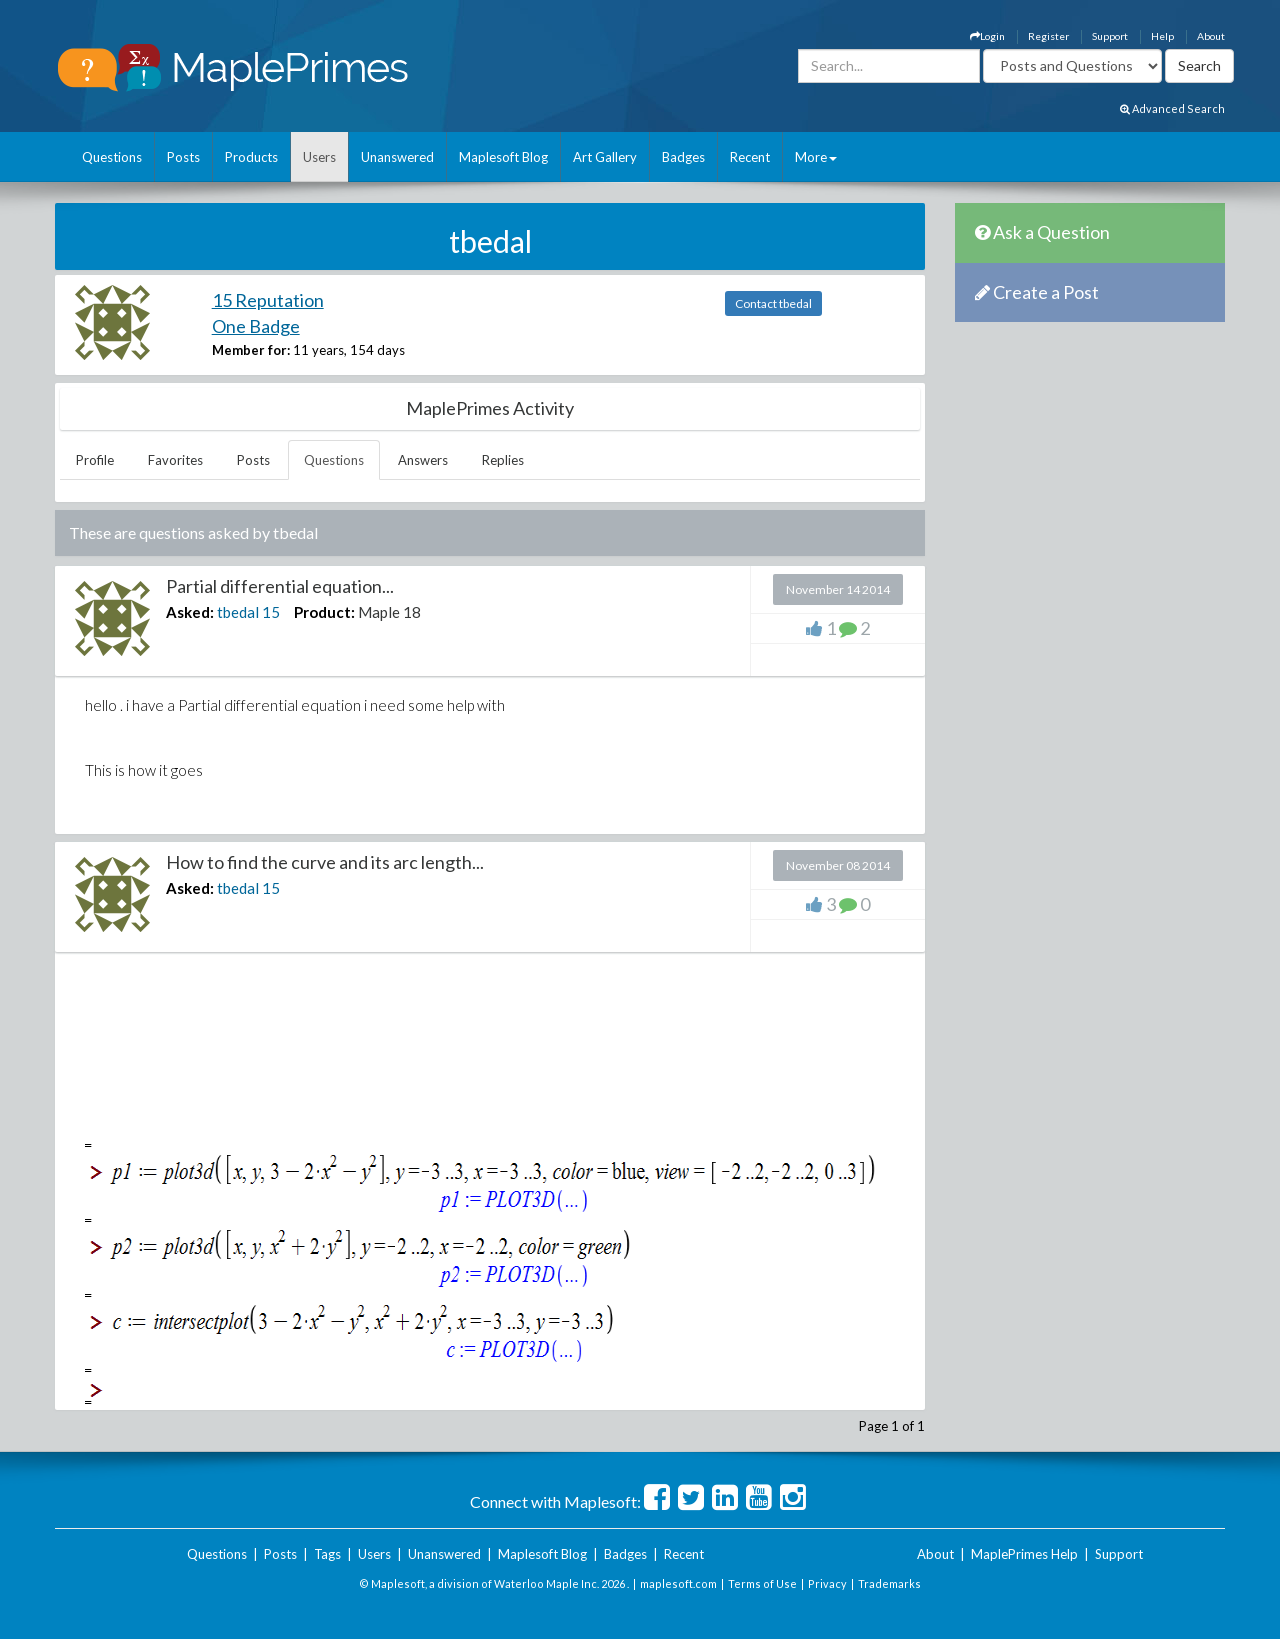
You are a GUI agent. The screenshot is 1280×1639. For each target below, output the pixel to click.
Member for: (251, 350)
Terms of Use (762, 1583)
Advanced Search (1172, 108)
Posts (183, 157)
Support (1110, 36)
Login (987, 36)
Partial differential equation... (280, 586)
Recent (750, 157)
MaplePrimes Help (1024, 1554)
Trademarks (889, 1583)
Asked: (190, 612)
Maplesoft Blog (503, 157)
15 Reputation (268, 300)
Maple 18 (389, 612)
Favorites (175, 460)
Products (251, 157)
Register (1048, 36)
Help (1162, 36)
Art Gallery (605, 157)
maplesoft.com (678, 1583)
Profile (95, 460)
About (1211, 36)
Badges (683, 157)
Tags (327, 1554)
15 (271, 612)
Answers (423, 460)
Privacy (827, 1583)
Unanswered (397, 157)
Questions (112, 157)
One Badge (256, 326)
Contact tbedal (773, 303)
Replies (503, 460)
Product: (324, 612)
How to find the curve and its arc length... (325, 862)
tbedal (238, 612)
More (816, 157)
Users (319, 157)
